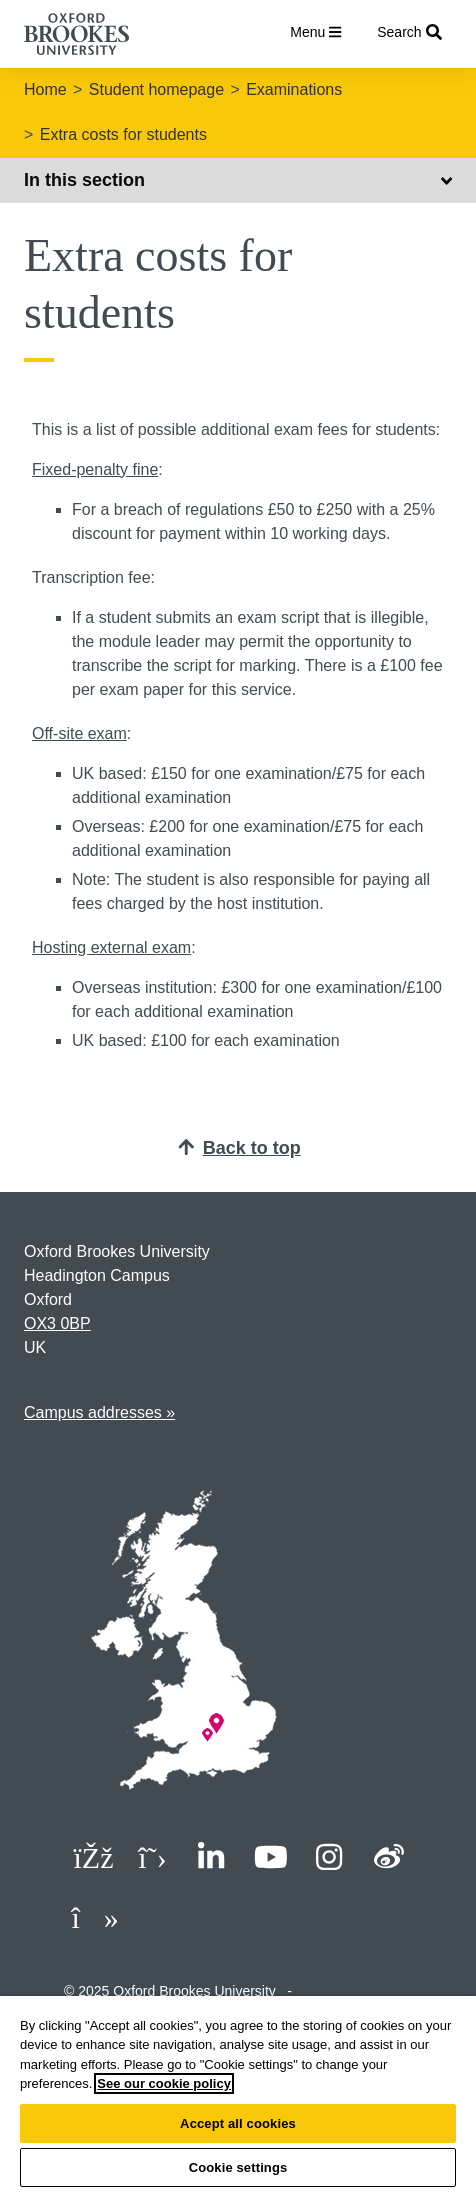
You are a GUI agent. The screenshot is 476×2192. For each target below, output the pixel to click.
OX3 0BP (57, 1323)
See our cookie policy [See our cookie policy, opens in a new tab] (164, 2083)
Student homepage (156, 89)
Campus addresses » (99, 1412)
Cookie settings (238, 2167)
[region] (238, 2094)
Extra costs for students (123, 134)
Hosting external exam (111, 947)
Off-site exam (79, 733)
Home (45, 89)
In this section (238, 180)
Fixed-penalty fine (95, 469)
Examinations (294, 89)
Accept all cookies (238, 2123)
